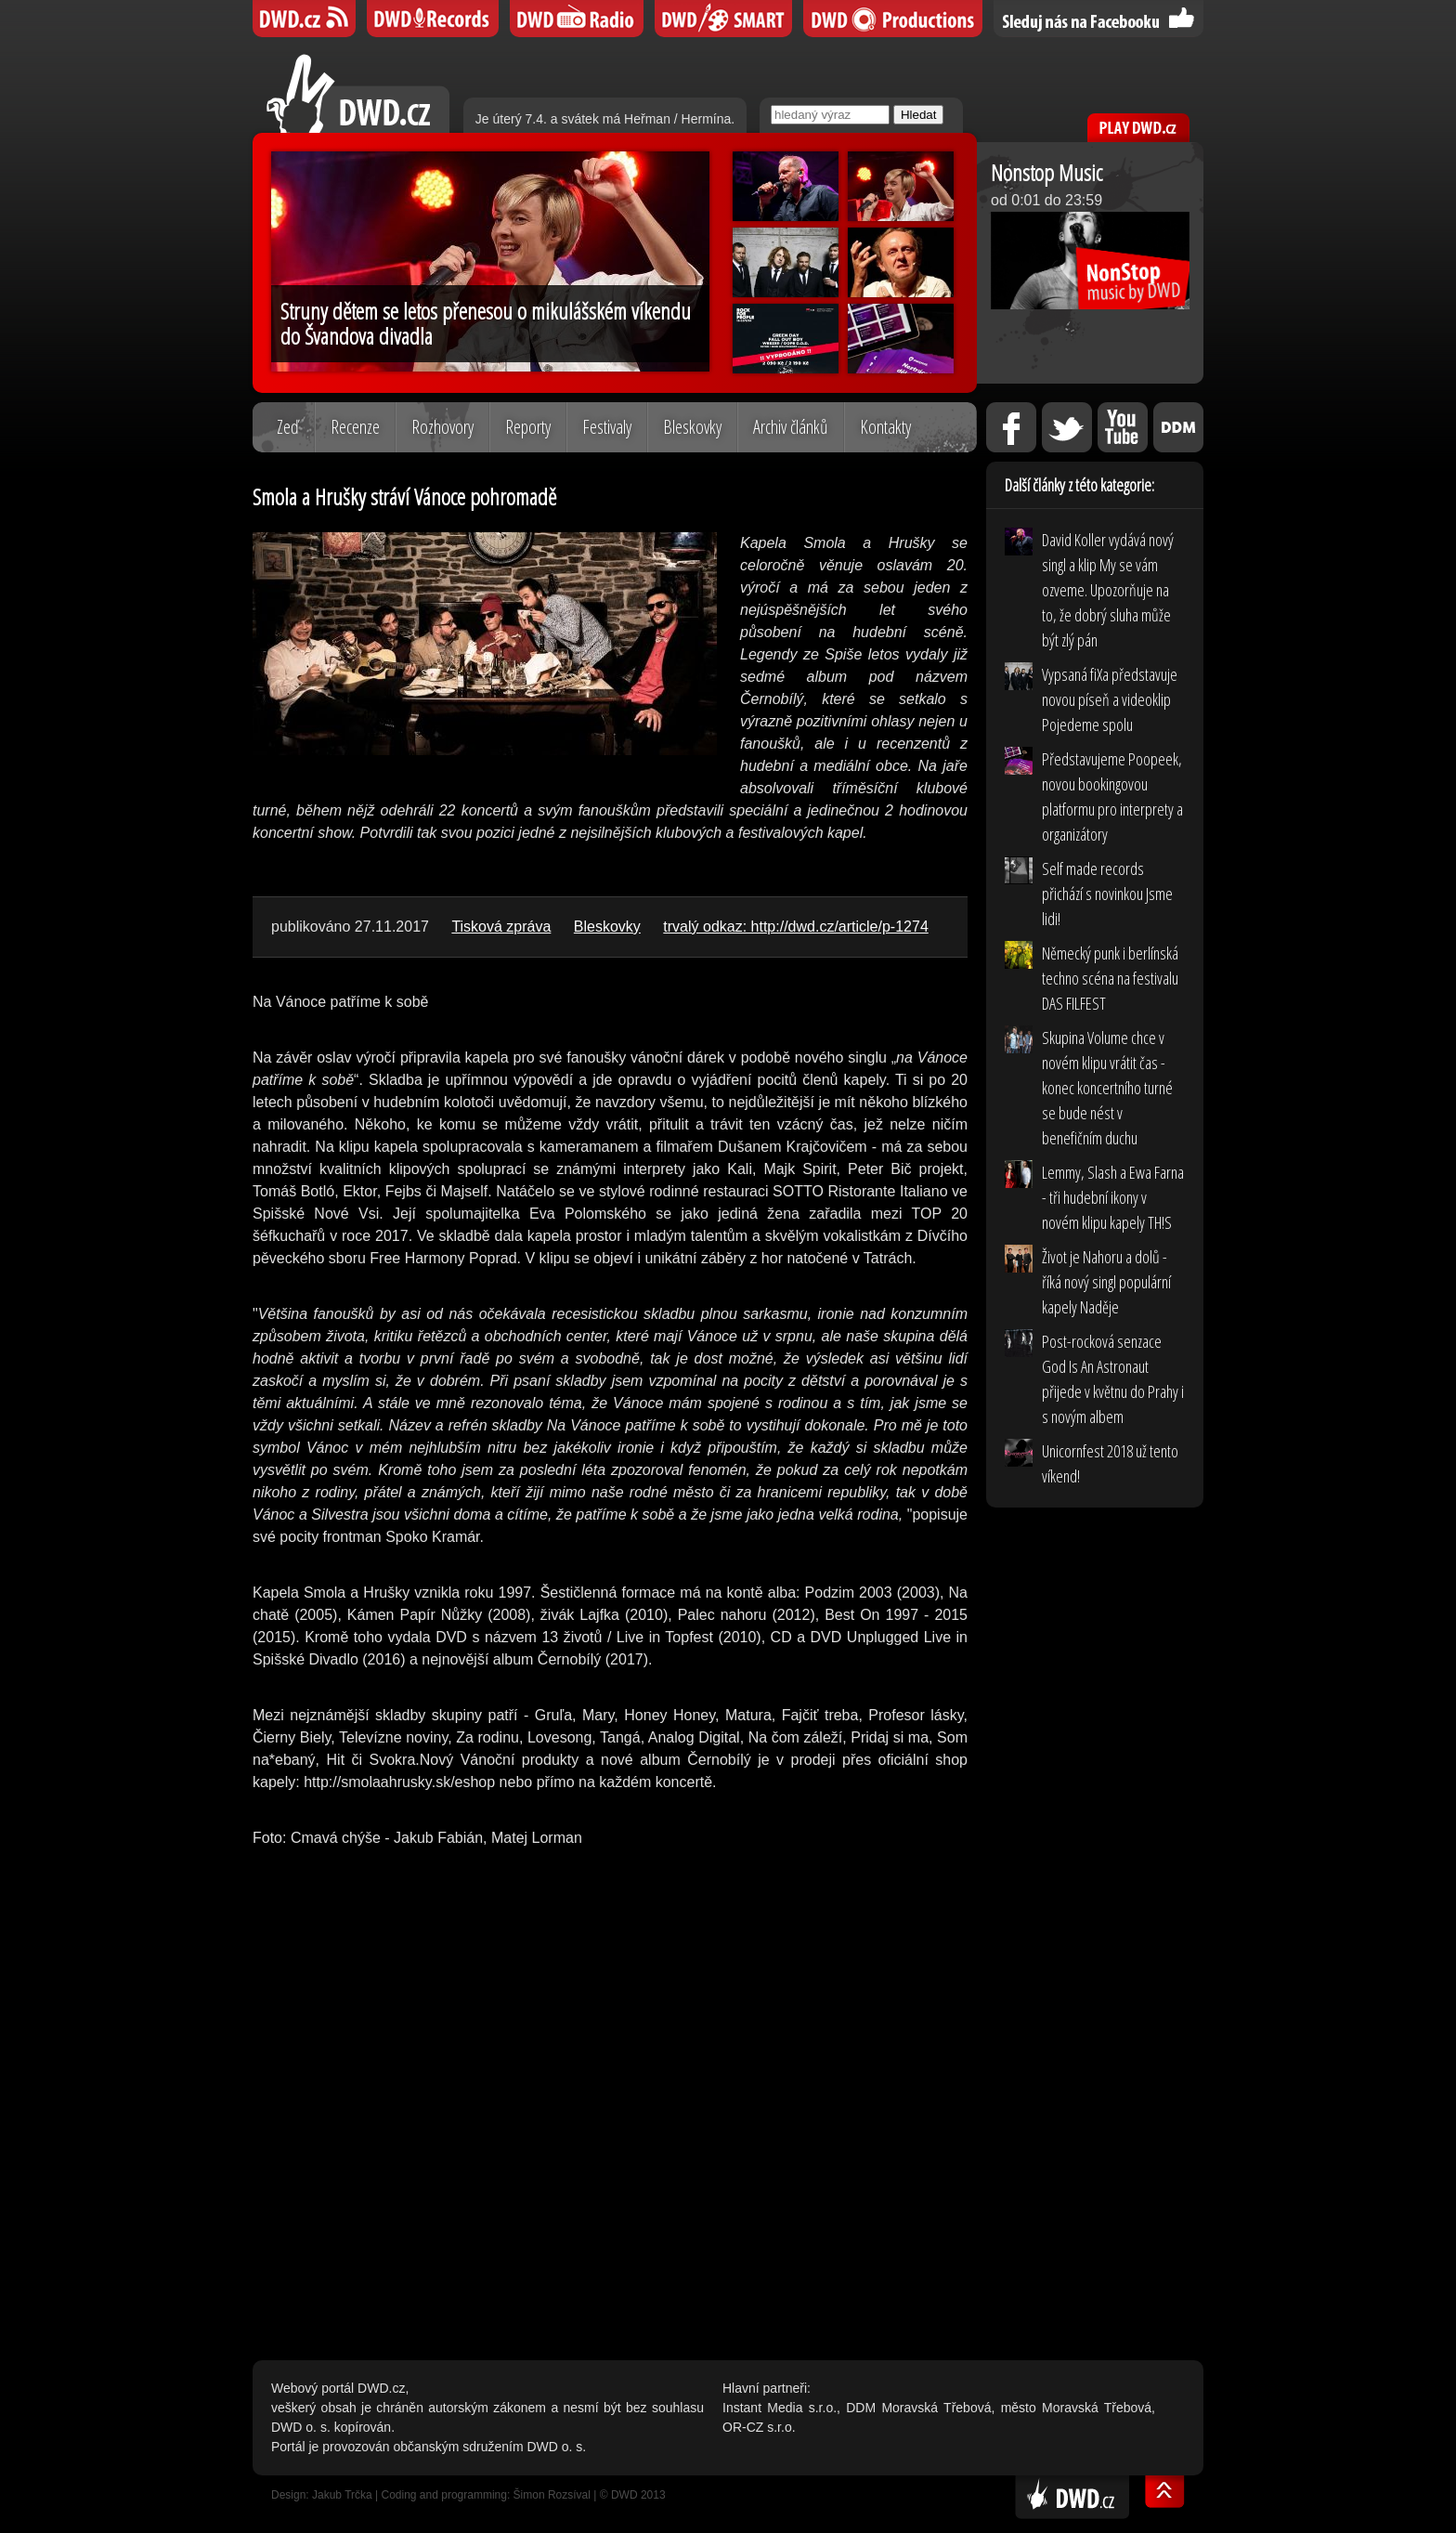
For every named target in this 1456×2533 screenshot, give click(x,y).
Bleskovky (692, 426)
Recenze (355, 426)
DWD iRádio (577, 18)
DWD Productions (892, 18)
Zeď (288, 426)
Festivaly (606, 426)
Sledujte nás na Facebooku (1098, 18)
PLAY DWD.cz (1138, 127)
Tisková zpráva (501, 926)
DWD (304, 18)
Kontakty (885, 426)
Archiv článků (790, 426)
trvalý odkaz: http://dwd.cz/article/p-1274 (795, 926)
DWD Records (433, 18)
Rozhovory (442, 426)
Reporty (528, 426)
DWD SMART (723, 18)
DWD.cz (357, 93)
